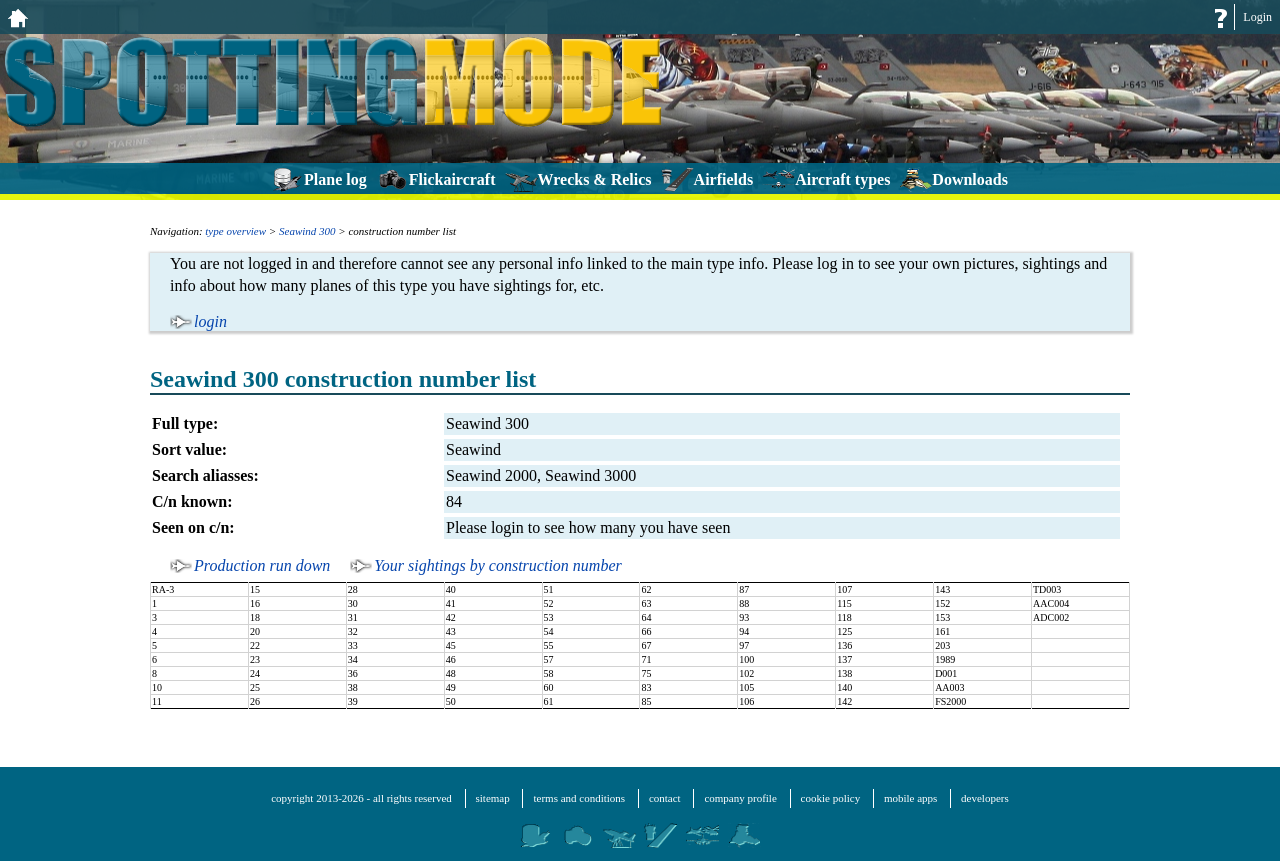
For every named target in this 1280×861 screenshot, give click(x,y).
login (210, 321)
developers (985, 798)
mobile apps (910, 798)
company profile (740, 798)
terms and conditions (579, 798)
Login (1257, 17)
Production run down (262, 565)
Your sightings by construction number (497, 565)
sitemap (493, 798)
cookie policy (831, 798)
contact (665, 798)
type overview (235, 231)
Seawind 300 (307, 231)
